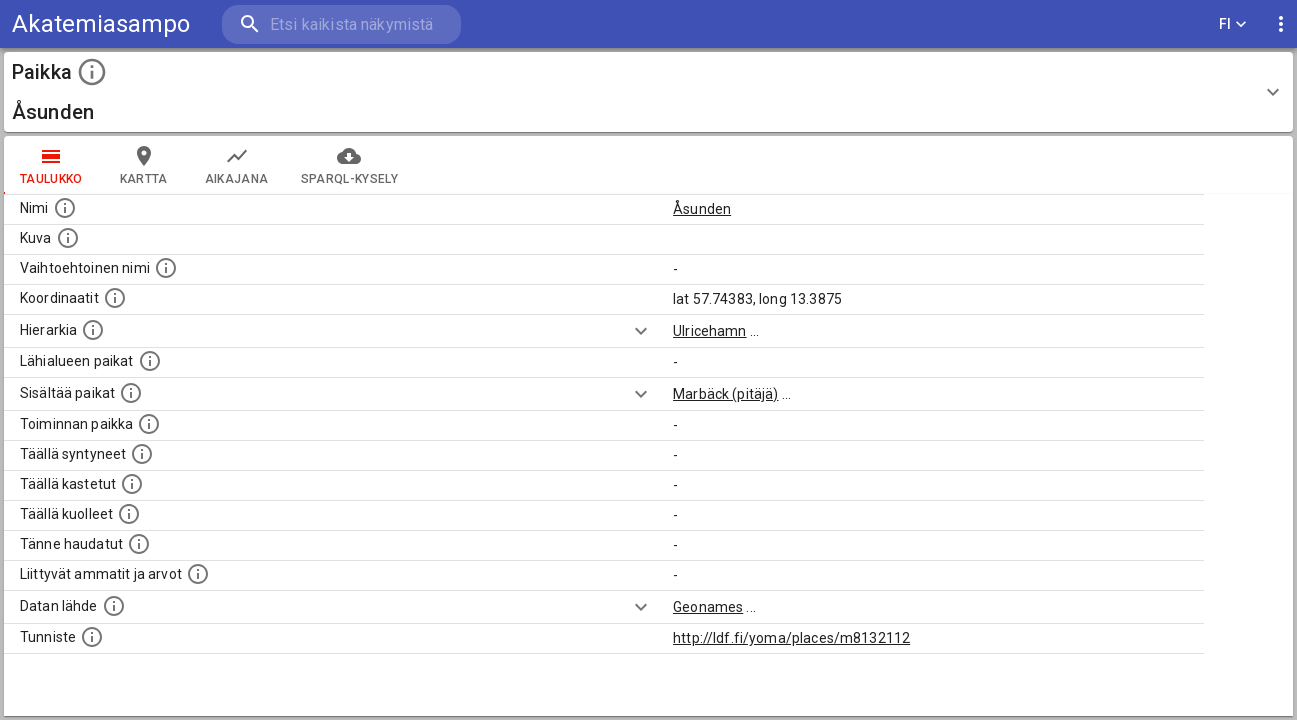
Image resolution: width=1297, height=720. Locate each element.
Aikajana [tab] (237, 165)
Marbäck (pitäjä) (725, 394)
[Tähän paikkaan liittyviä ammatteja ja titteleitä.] (198, 574)
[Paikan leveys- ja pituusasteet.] (115, 298)
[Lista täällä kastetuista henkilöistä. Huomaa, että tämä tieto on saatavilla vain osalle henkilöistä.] (132, 484)
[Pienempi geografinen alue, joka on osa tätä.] (131, 393)
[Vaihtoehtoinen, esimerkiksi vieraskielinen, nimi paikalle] (166, 268)
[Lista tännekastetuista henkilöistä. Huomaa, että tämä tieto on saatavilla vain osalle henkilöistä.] (139, 544)
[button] (648, 92)
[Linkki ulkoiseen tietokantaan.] (114, 606)
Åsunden (702, 209)
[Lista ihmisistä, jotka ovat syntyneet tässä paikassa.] (142, 454)
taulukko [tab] (51, 165)
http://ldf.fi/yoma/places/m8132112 (791, 638)
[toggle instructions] (92, 72)
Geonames (708, 607)
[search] (340, 24)
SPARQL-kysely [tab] (349, 165)
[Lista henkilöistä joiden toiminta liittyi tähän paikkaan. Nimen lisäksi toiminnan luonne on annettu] (149, 424)
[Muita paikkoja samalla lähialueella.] (150, 361)
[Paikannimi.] (65, 208)
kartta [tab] (144, 165)
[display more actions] (1281, 24)
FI (1233, 24)
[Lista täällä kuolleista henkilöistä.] (129, 514)
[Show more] (641, 331)
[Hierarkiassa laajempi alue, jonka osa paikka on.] (93, 330)
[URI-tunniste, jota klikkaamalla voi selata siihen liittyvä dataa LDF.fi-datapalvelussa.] (92, 637)
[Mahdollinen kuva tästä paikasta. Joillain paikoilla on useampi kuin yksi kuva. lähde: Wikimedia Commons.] (68, 238)
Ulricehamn (710, 331)
